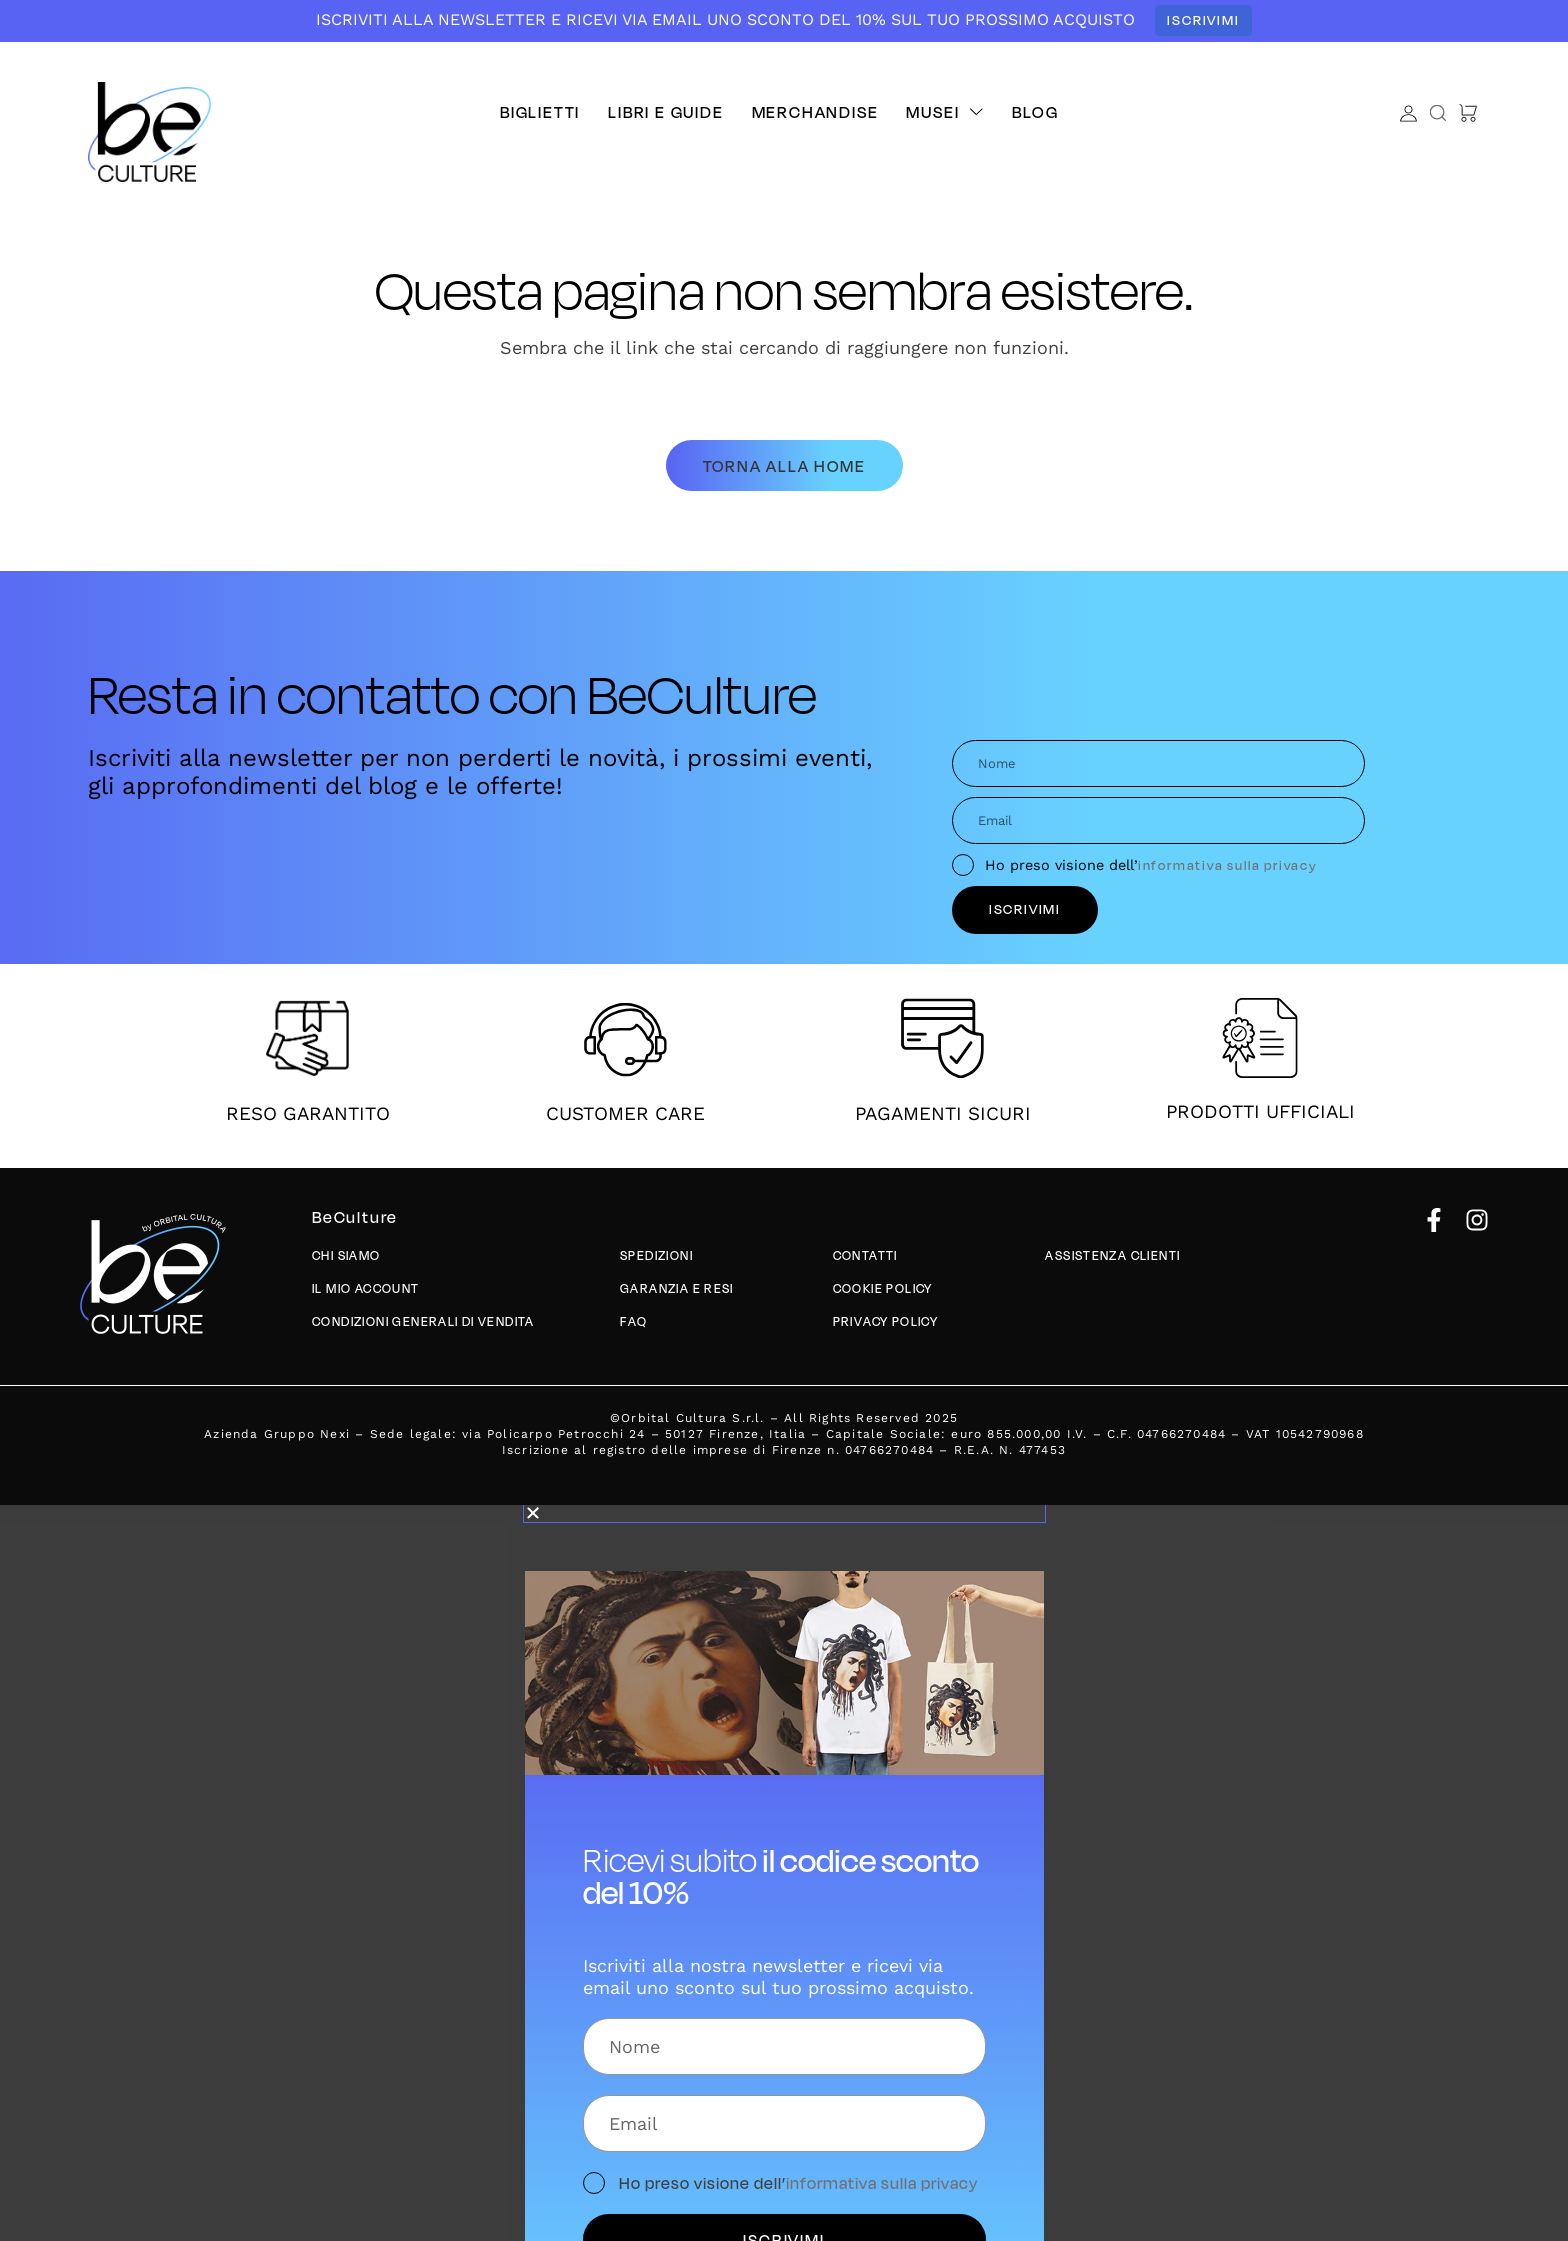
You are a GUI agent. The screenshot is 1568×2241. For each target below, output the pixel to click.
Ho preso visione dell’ (1151, 865)
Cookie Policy (884, 1289)
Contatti (866, 1256)
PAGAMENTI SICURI (943, 1114)
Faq (633, 1323)
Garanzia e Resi (677, 1289)
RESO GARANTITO (308, 1114)
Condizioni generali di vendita (424, 1323)
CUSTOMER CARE (625, 1114)
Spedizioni (657, 1256)
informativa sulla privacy (1228, 864)
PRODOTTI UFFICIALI (1260, 1112)
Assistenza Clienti (1113, 1256)
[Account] (1408, 113)
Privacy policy (887, 1323)
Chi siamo (347, 1256)
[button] (945, 111)
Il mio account (367, 1289)
